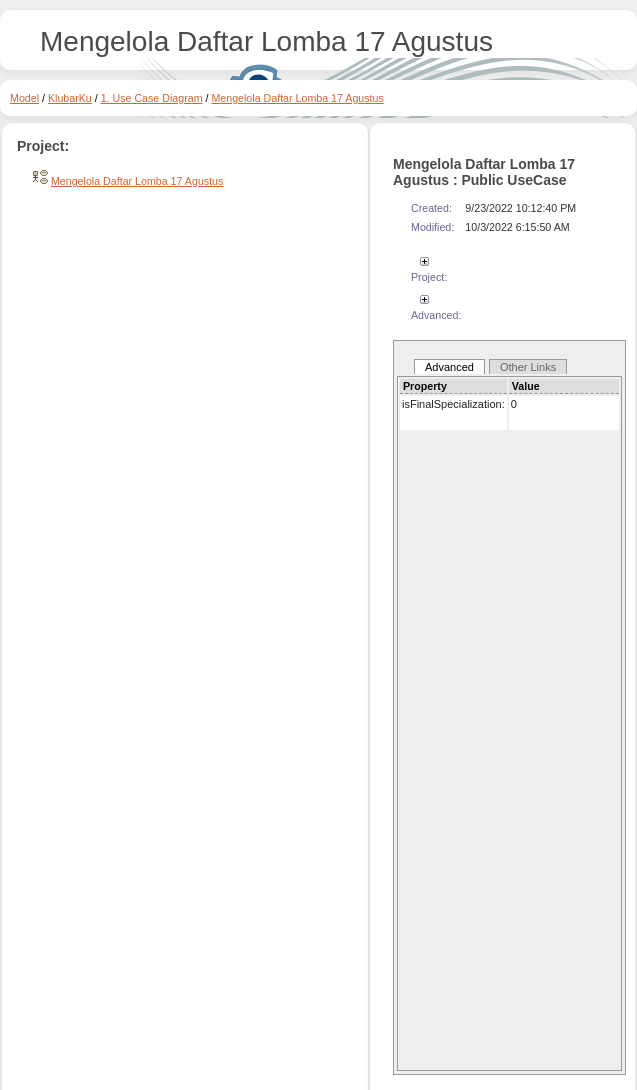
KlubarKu (70, 98)
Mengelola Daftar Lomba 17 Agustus (297, 98)
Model (24, 98)
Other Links (528, 367)
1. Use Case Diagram (152, 98)
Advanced (449, 367)
